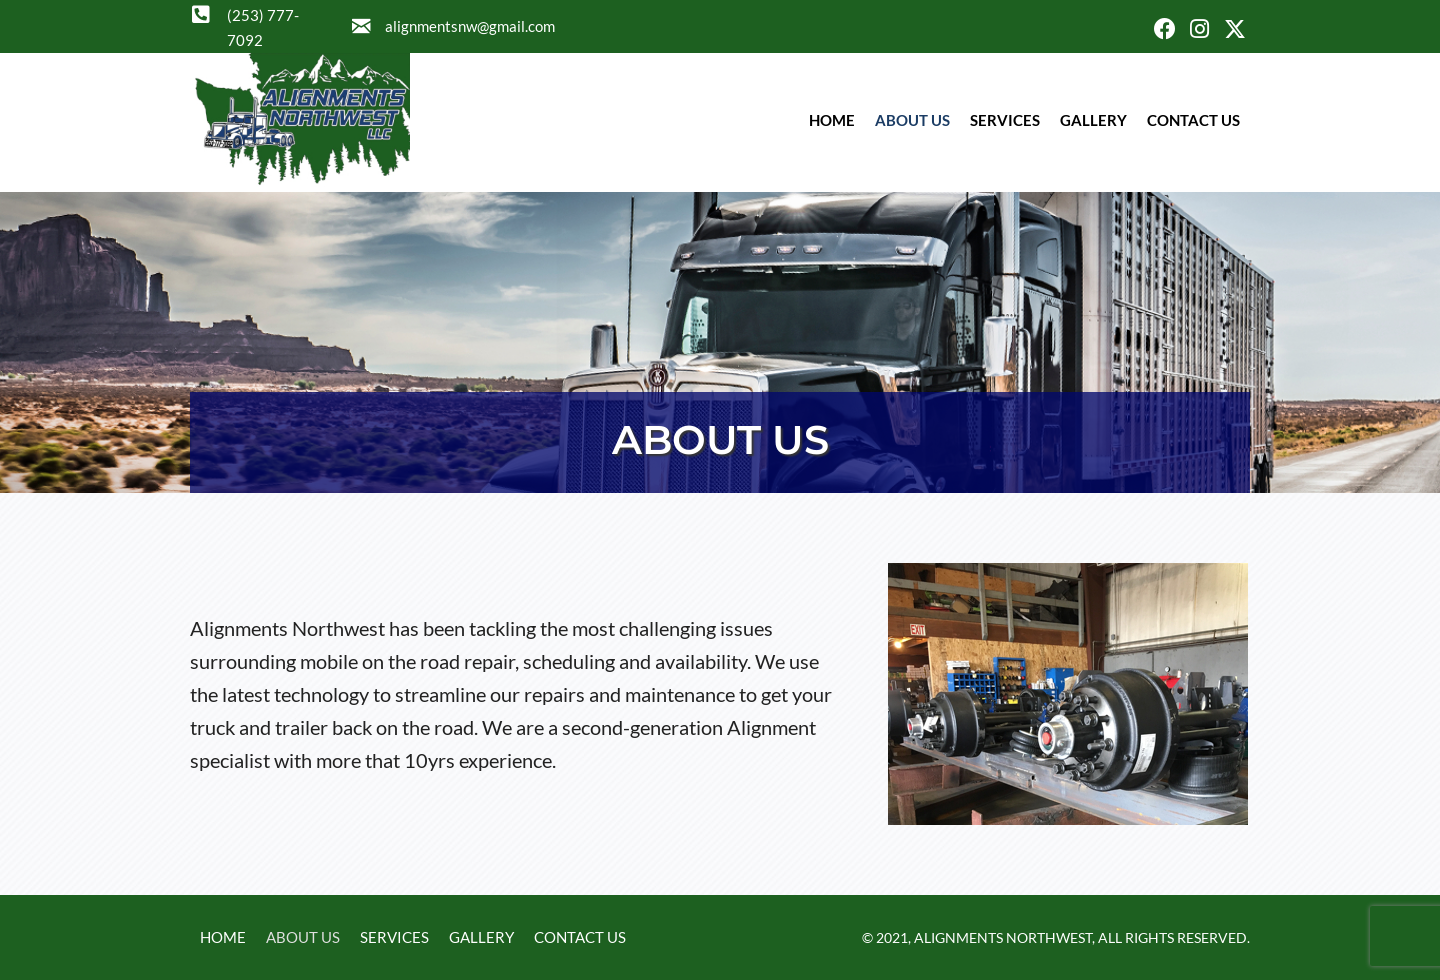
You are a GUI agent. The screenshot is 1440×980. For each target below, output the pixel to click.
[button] (1165, 29)
